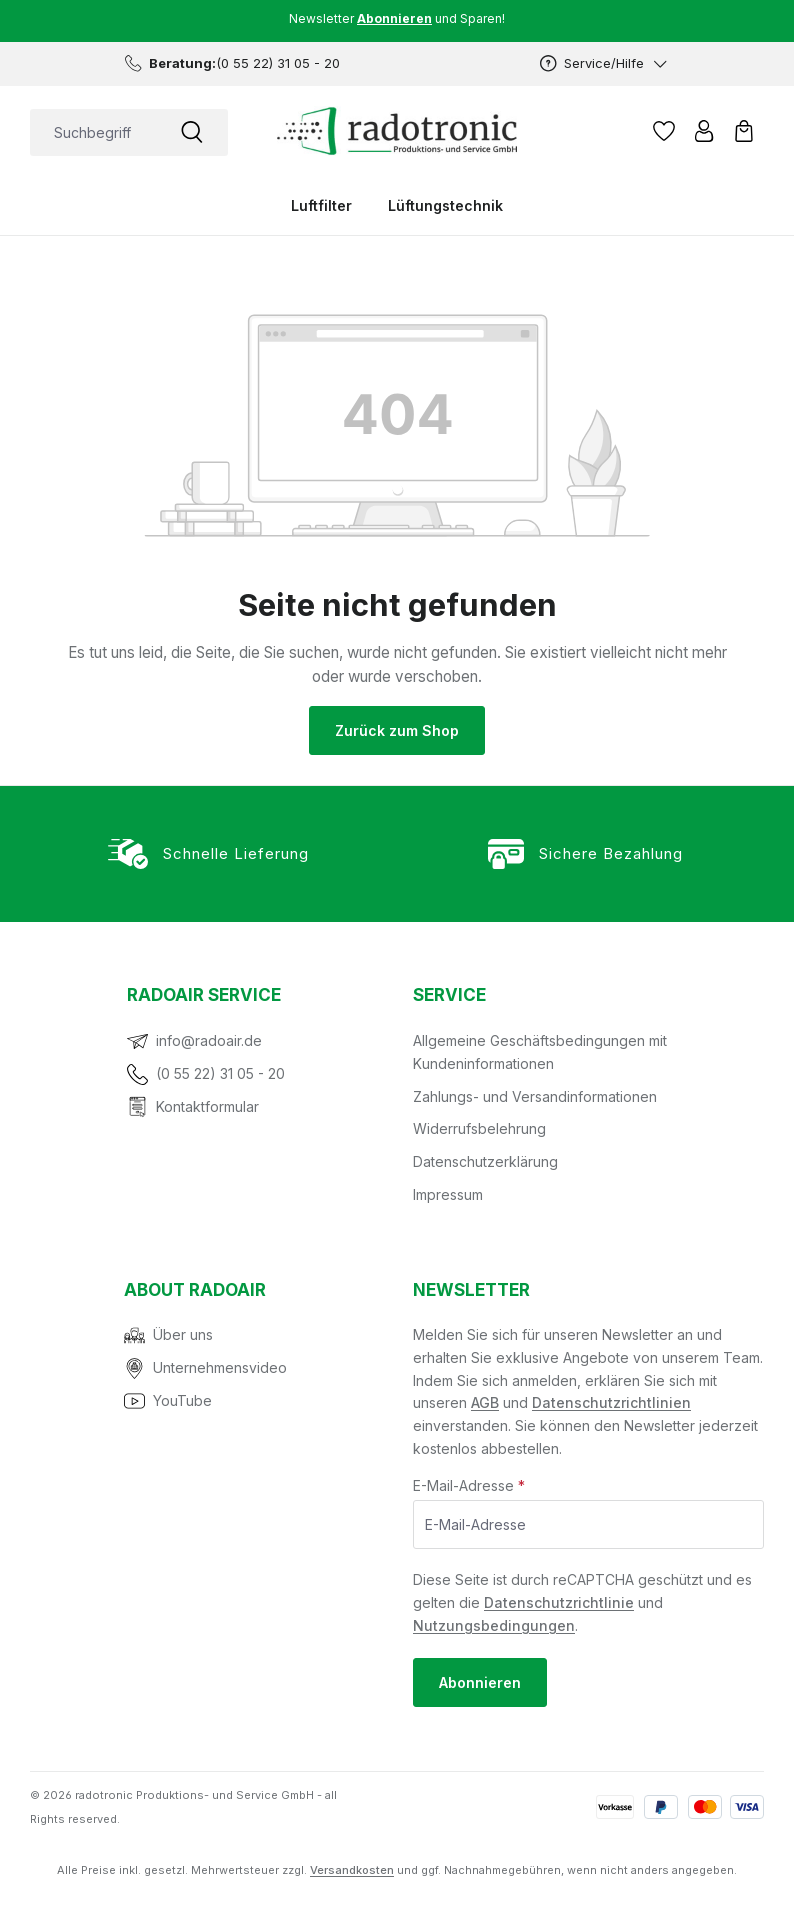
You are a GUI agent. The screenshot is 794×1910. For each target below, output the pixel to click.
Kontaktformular (207, 1106)
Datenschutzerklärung (485, 1161)
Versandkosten (352, 1870)
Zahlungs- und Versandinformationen (535, 1096)
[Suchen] (192, 132)
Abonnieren (480, 1682)
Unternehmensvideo (220, 1367)
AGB (485, 1402)
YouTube (182, 1400)
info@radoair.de (209, 1040)
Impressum (448, 1194)
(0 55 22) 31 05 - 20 (220, 1073)
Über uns (183, 1334)
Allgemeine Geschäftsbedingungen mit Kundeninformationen (540, 1052)
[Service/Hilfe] (604, 63)
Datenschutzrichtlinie (559, 1602)
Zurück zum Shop (397, 730)
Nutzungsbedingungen (494, 1625)
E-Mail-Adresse (469, 1485)
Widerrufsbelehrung (479, 1128)
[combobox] (93, 132)
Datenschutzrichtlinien (611, 1402)
